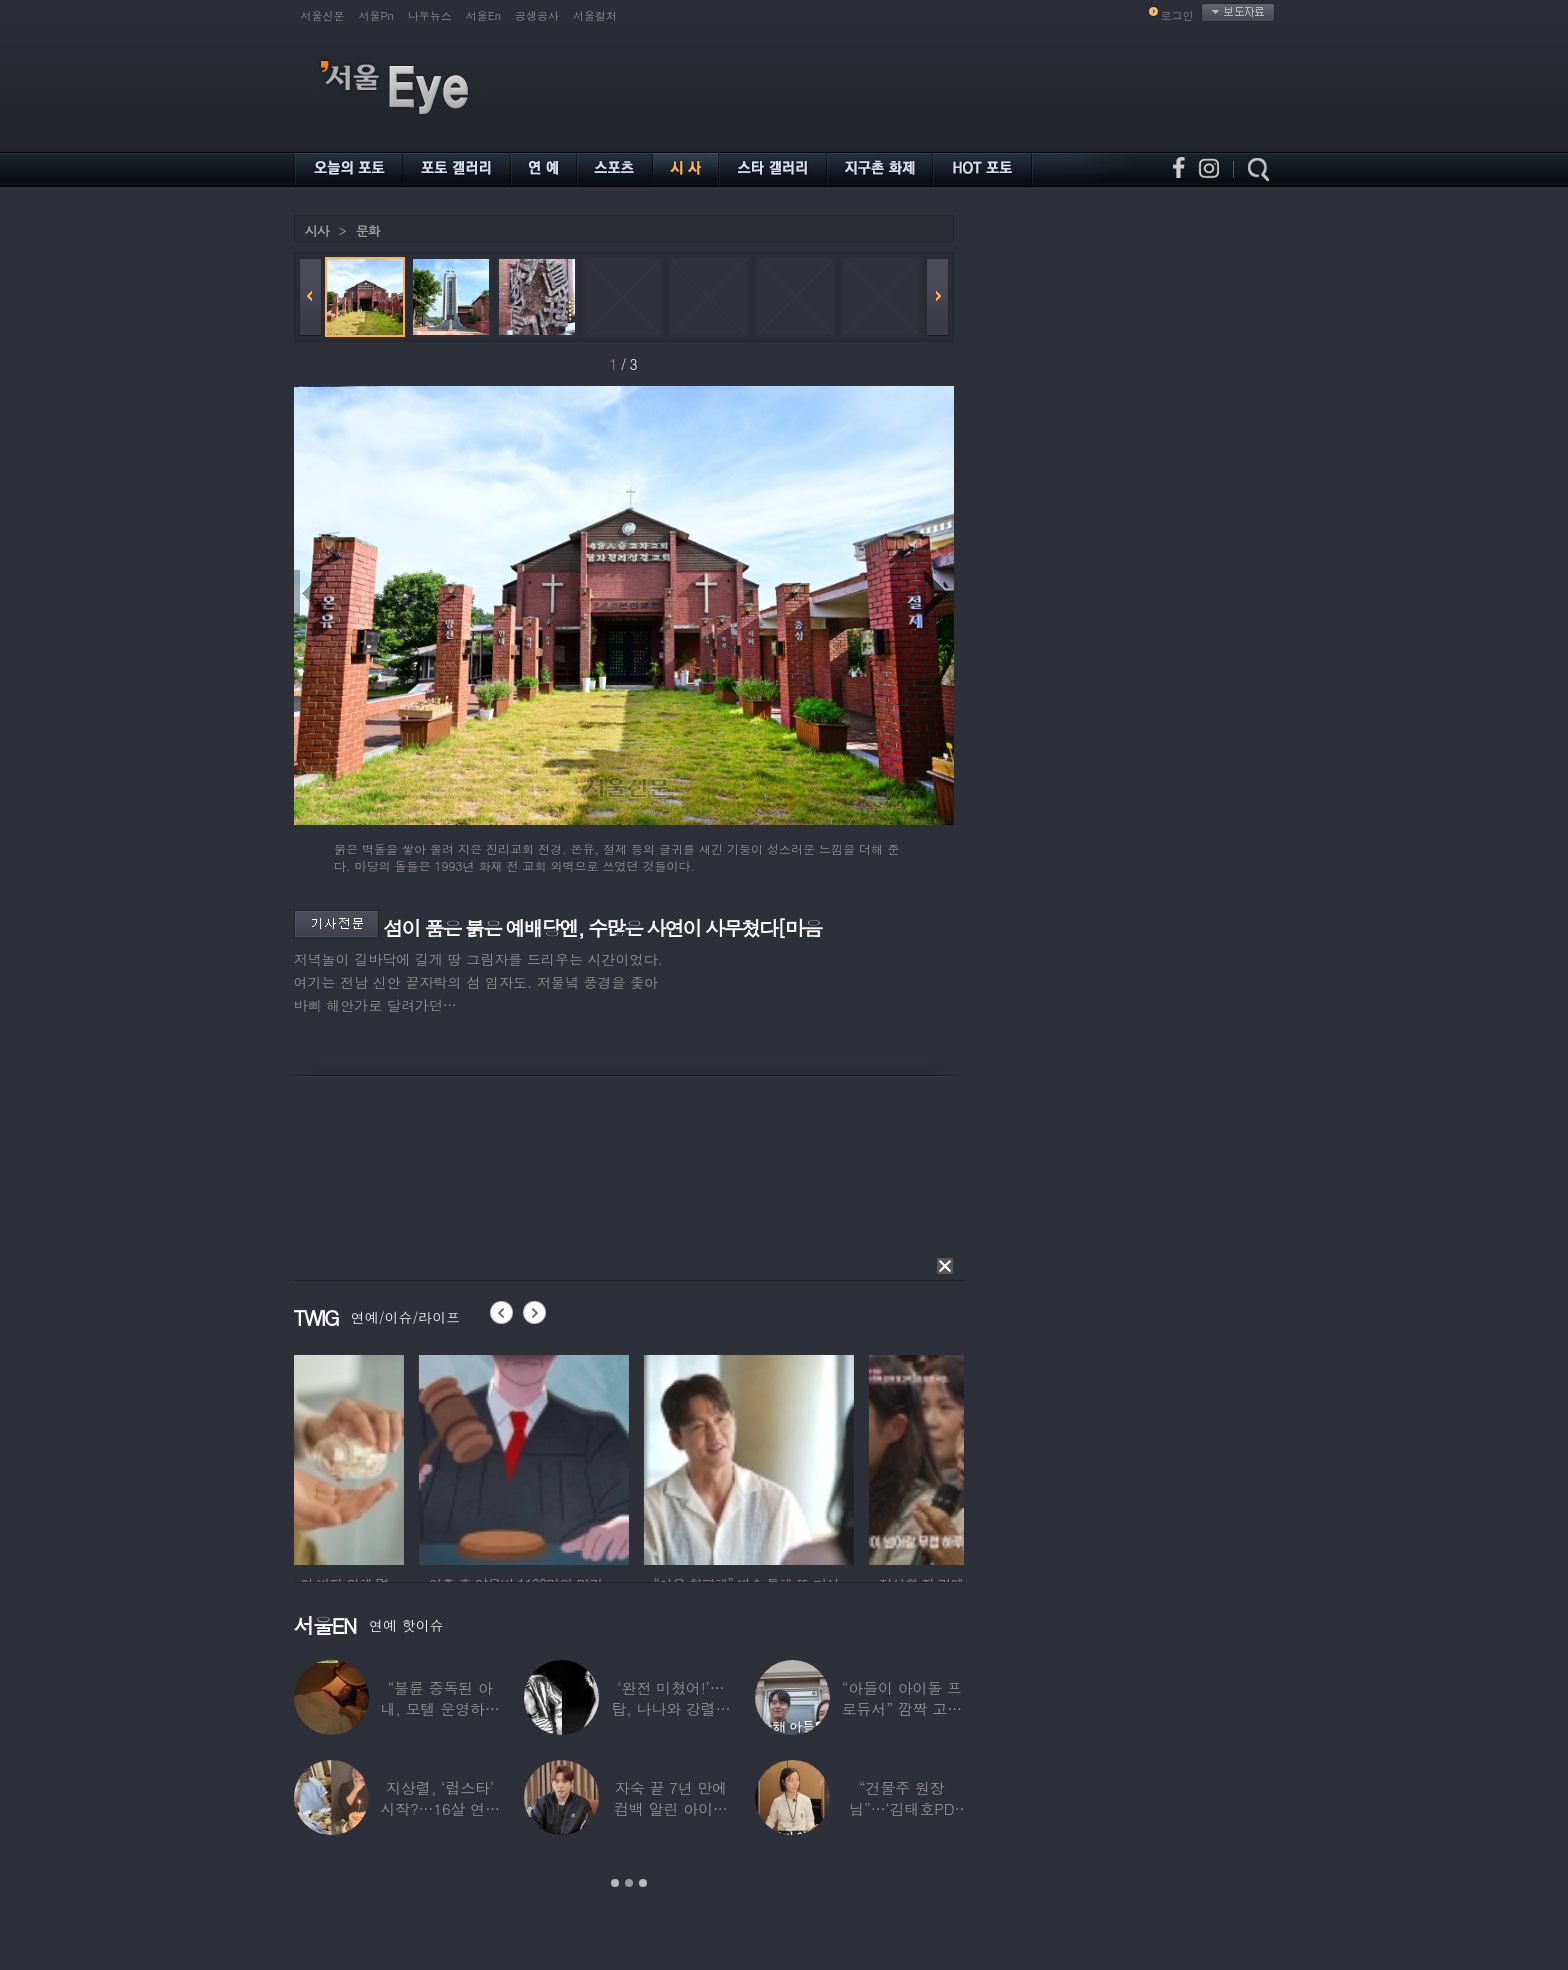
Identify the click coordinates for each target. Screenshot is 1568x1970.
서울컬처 (595, 15)
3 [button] (643, 1883)
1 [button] (615, 1883)
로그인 (1177, 15)
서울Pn (376, 15)
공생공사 (537, 15)
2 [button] (629, 1883)
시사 (317, 230)
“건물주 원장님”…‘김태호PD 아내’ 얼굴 (901, 1808)
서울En (483, 15)
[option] (399, 1457)
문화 (368, 230)
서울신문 (323, 15)
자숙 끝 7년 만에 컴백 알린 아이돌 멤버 (671, 1808)
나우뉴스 (430, 15)
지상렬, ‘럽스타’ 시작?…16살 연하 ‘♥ (440, 1808)
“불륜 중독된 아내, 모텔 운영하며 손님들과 (440, 1708)
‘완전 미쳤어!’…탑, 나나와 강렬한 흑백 (670, 1708)
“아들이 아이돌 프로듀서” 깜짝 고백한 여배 (902, 1708)
